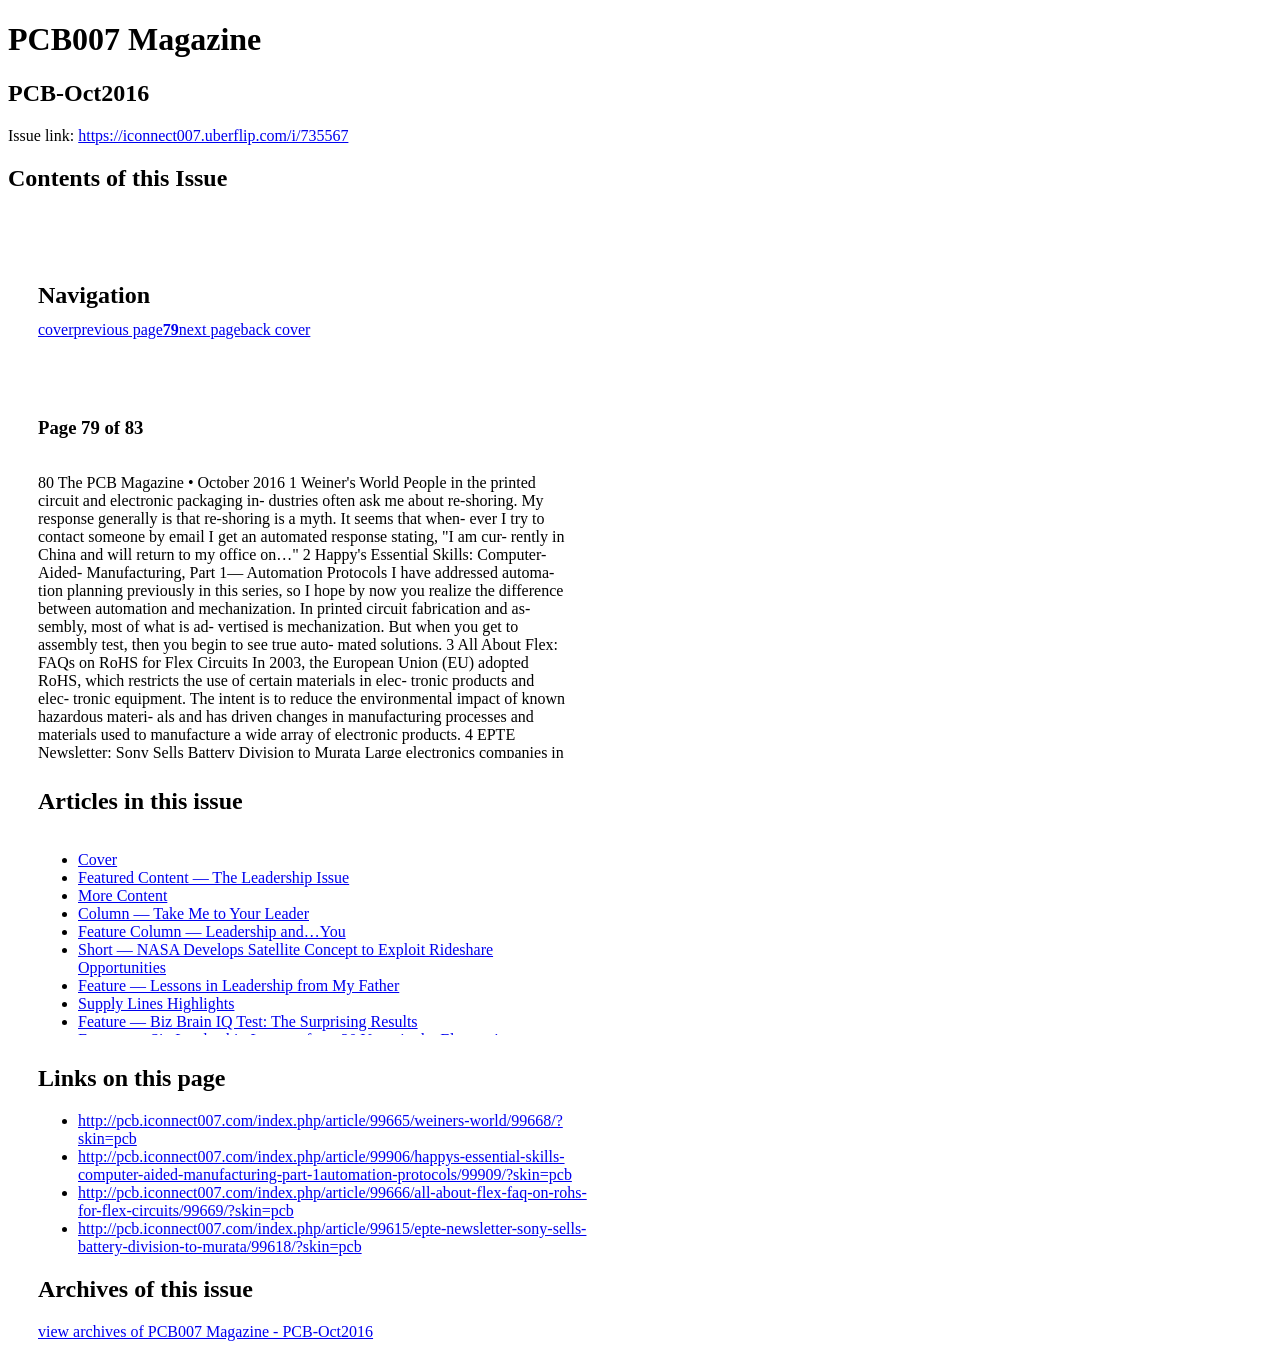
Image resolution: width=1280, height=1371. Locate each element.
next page (210, 329)
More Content (122, 895)
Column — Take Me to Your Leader (193, 913)
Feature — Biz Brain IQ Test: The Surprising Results (248, 1021)
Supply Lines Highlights (156, 1003)
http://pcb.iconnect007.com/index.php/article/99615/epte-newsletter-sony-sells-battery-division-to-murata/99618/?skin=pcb (332, 1237)
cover (56, 329)
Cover (97, 859)
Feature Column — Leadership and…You (212, 931)
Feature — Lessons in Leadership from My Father (238, 985)
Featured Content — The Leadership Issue (213, 877)
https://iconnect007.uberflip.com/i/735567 (213, 135)
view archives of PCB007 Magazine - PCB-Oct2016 (205, 1331)
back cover (276, 329)
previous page (118, 329)
